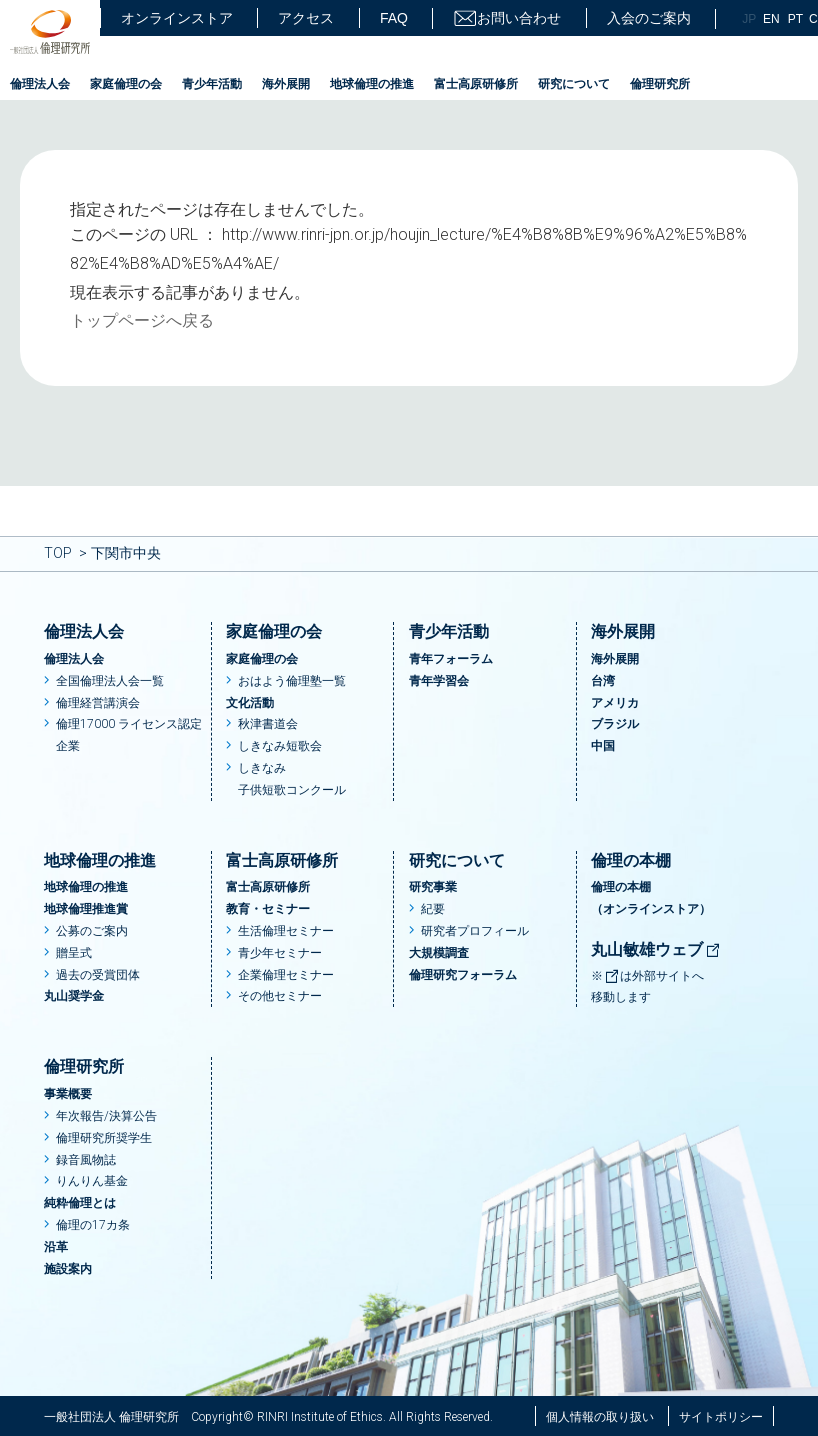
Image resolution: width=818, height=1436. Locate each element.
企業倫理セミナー (286, 975)
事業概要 (68, 1094)
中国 (603, 746)
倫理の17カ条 (93, 1225)
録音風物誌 (86, 1160)
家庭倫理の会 (126, 84)
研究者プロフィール (475, 931)
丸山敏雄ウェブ (656, 949)
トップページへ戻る (142, 320)
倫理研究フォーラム (463, 975)
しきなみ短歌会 (280, 746)
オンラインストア (177, 18)
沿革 (56, 1247)
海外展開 (286, 84)
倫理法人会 (40, 84)
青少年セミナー (280, 953)
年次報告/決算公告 (106, 1116)
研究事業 (433, 887)
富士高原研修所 (476, 84)
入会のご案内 (649, 18)
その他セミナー (280, 996)
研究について (574, 84)
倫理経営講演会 (98, 703)
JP (749, 19)
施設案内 (68, 1269)
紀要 (433, 909)
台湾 (603, 681)
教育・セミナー (268, 909)
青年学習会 (439, 681)
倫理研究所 (660, 84)
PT (795, 19)
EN (771, 19)
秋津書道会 (268, 724)
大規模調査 (439, 953)
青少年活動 (212, 84)
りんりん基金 (92, 1181)
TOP (58, 553)
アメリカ (615, 703)
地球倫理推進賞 (86, 909)
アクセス (306, 18)
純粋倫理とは (80, 1203)
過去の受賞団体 (98, 975)
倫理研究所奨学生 (104, 1138)
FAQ (394, 18)
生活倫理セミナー (286, 931)
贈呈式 (74, 953)
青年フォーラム (451, 659)
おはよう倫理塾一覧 (292, 681)
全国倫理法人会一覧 (110, 681)
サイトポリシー (721, 1417)
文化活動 (250, 703)
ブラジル (615, 724)
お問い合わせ (507, 18)
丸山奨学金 (74, 996)
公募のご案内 (92, 931)
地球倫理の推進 (372, 84)
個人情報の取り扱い (600, 1417)
